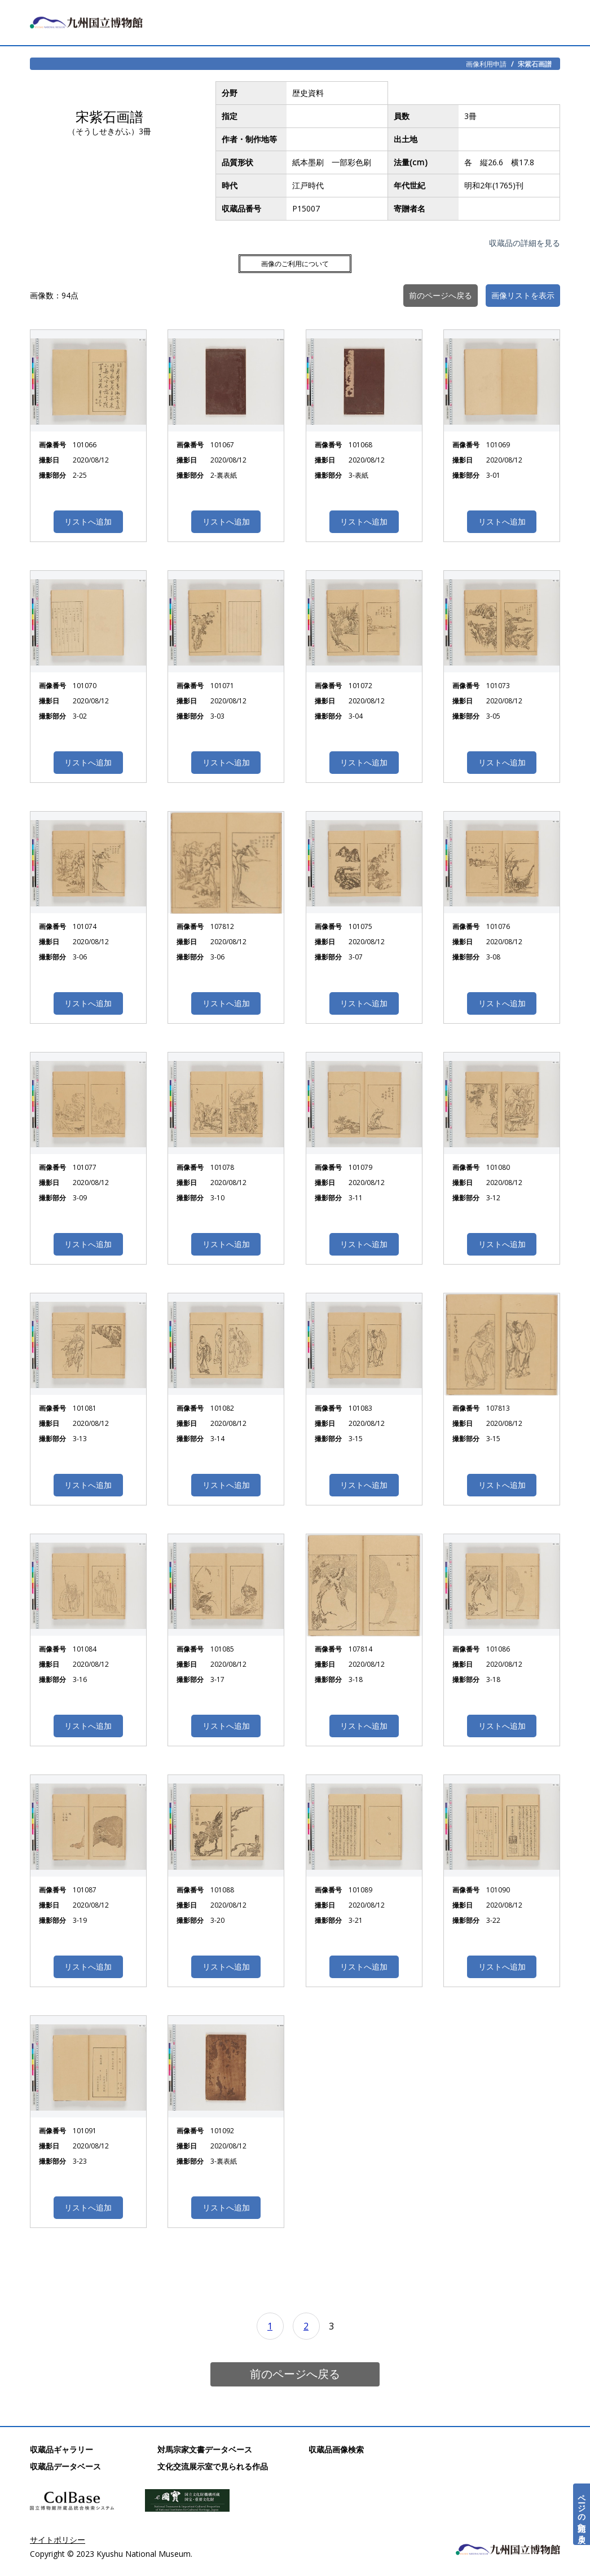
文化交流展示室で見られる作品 (212, 2466)
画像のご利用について (295, 263)
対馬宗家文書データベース (204, 2449)
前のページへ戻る (295, 2373)
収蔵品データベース (65, 2466)
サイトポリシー (57, 2539)
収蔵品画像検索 (336, 2449)
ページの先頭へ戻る (581, 2514)
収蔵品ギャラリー (61, 2449)
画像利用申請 (486, 63)
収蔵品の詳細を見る (524, 242)
